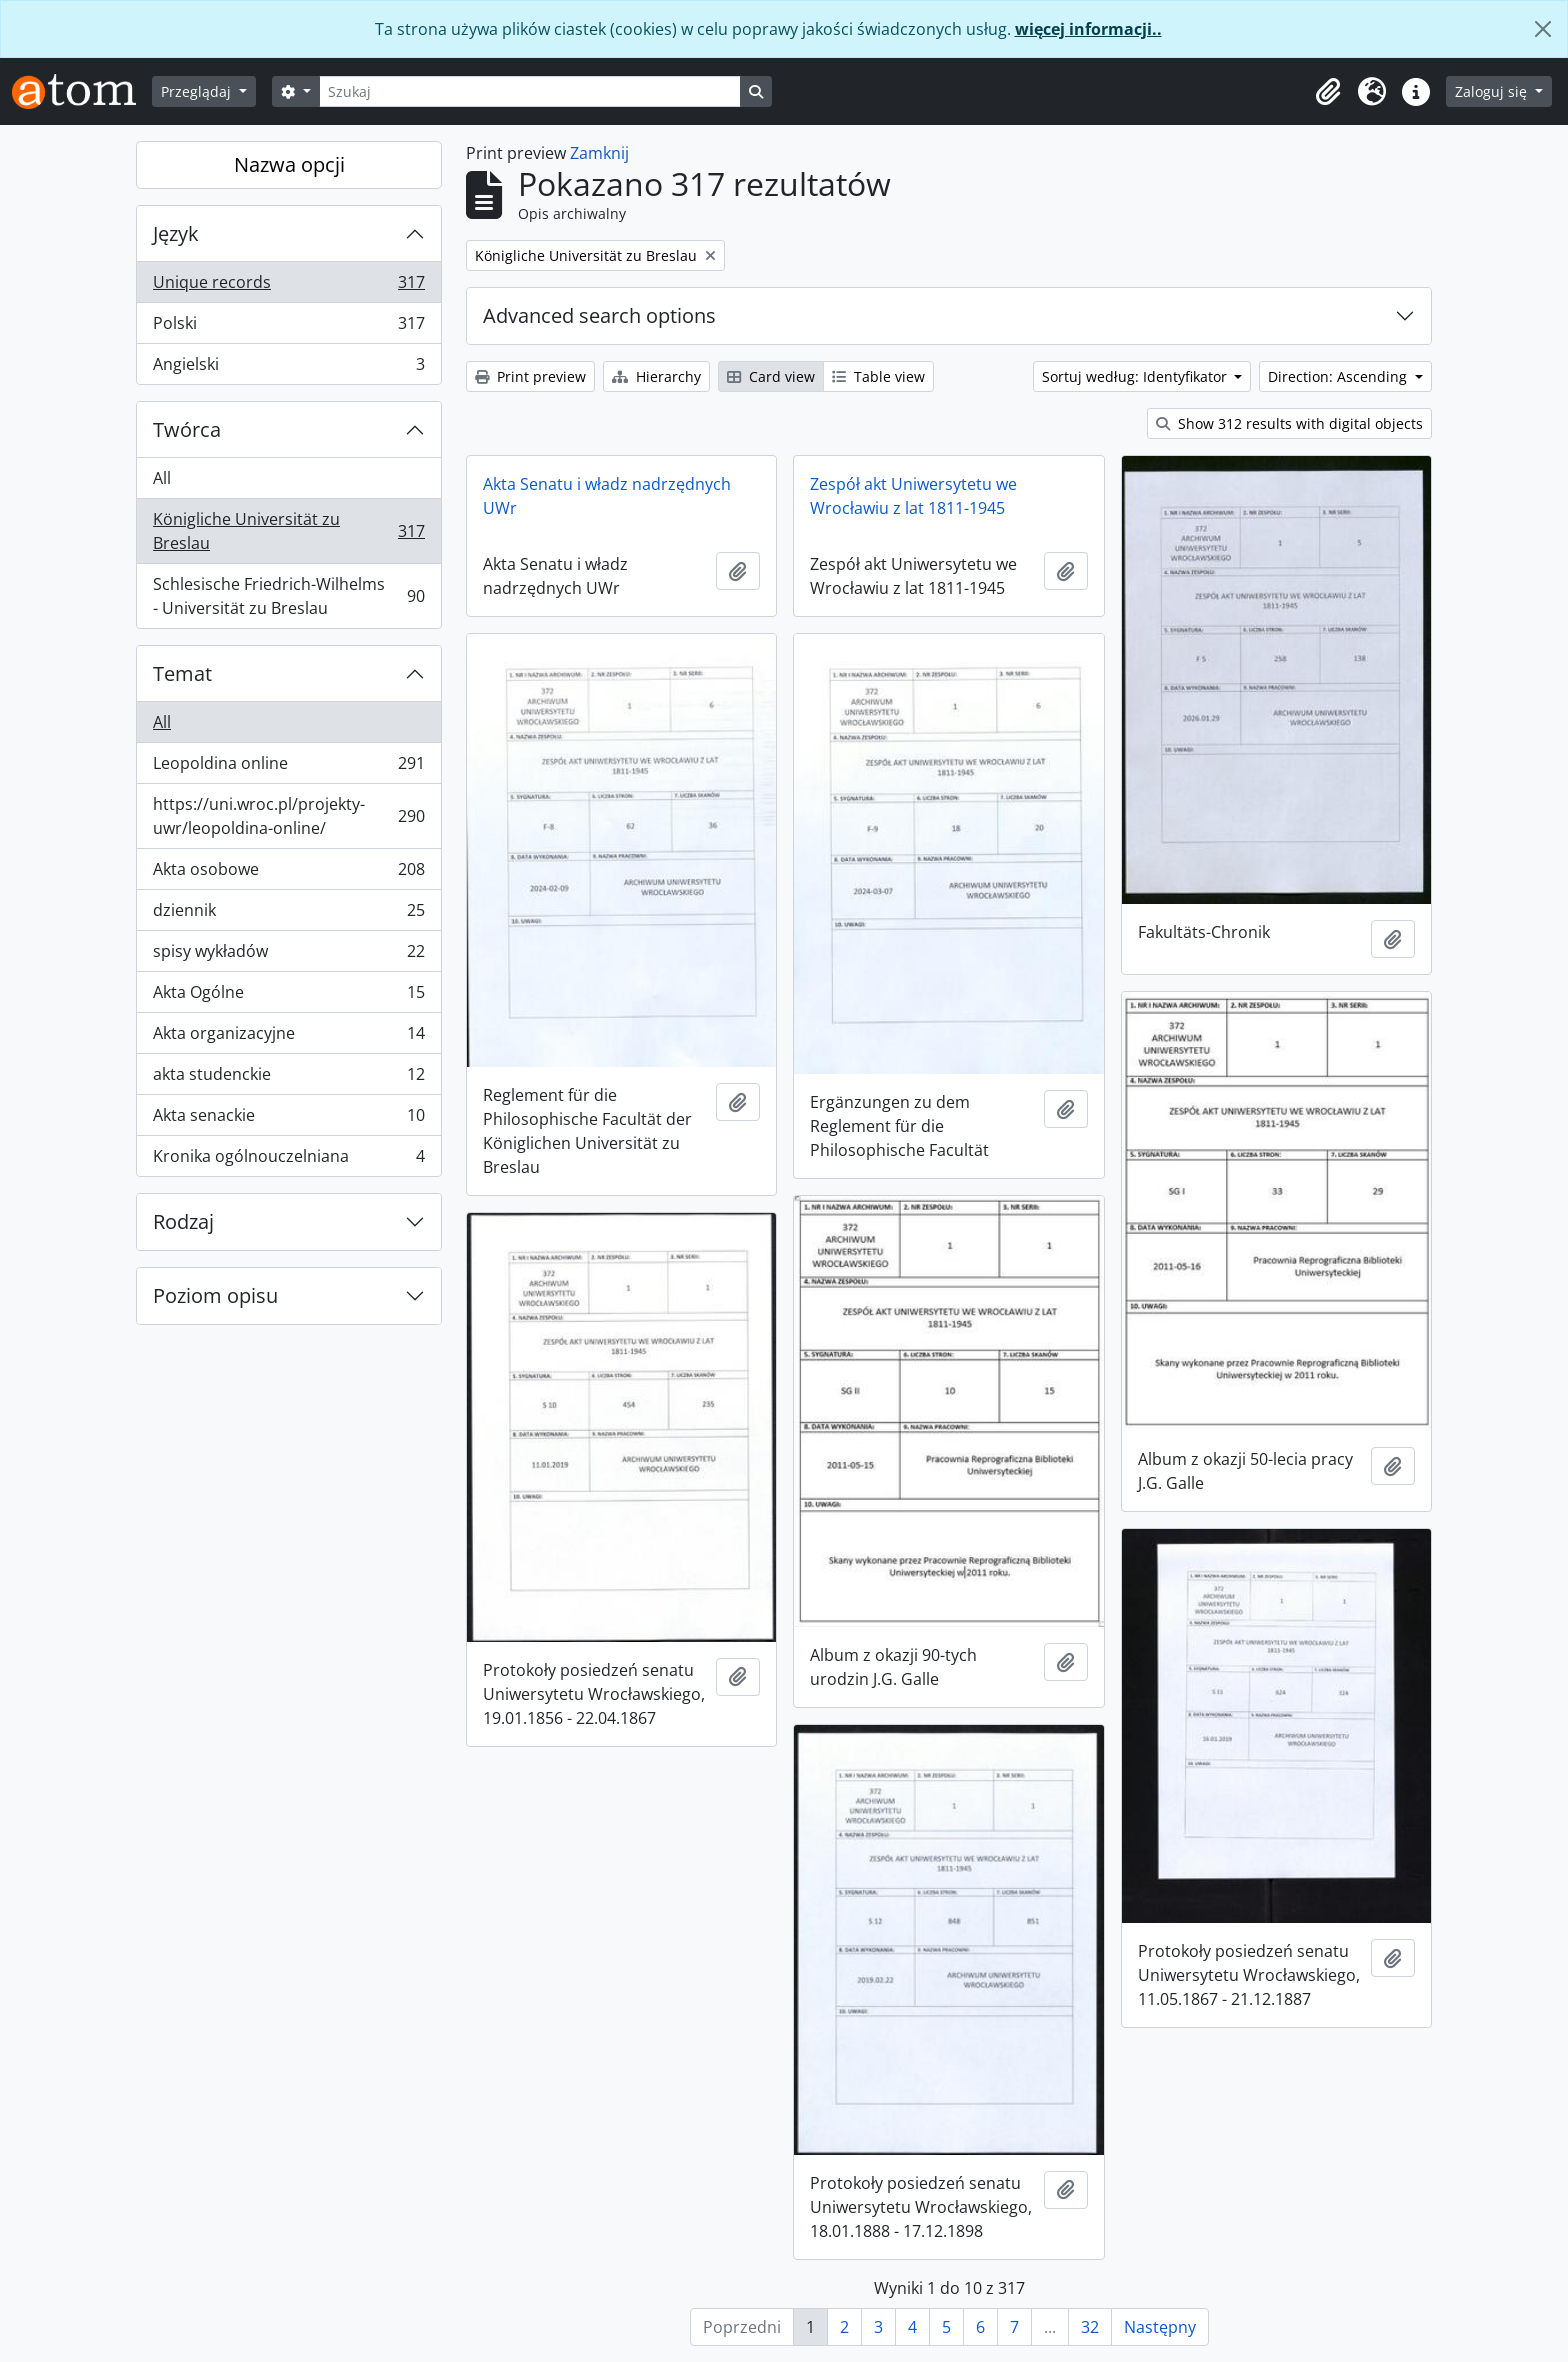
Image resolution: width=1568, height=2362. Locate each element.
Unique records (288, 286)
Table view (878, 376)
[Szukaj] (530, 91)
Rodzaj (183, 1221)
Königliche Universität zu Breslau (288, 531)
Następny (1160, 2327)
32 (1090, 2327)
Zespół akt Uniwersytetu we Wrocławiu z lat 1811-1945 (913, 496)
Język (176, 233)
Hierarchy (656, 376)
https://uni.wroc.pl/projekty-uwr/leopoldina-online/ (288, 816)
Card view (771, 376)
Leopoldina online (288, 767)
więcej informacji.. (1088, 29)
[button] (1328, 92)
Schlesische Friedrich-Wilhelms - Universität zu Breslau (288, 596)
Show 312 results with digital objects (1289, 423)
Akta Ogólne (288, 996)
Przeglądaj (198, 91)
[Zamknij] (1543, 29)
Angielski (288, 368)
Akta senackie (288, 1119)
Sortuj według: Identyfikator (1136, 376)
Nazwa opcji (289, 164)
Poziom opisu (215, 1295)
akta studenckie (288, 1078)
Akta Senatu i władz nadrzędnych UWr (607, 496)
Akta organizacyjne (288, 1037)
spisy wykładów (288, 955)
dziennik (288, 914)
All (162, 478)
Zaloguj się (1493, 91)
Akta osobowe (288, 873)
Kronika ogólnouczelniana (288, 1160)
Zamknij (599, 153)
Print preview (530, 376)
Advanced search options (599, 315)
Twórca (187, 429)
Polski (288, 327)
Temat (182, 673)
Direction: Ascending (1339, 376)
